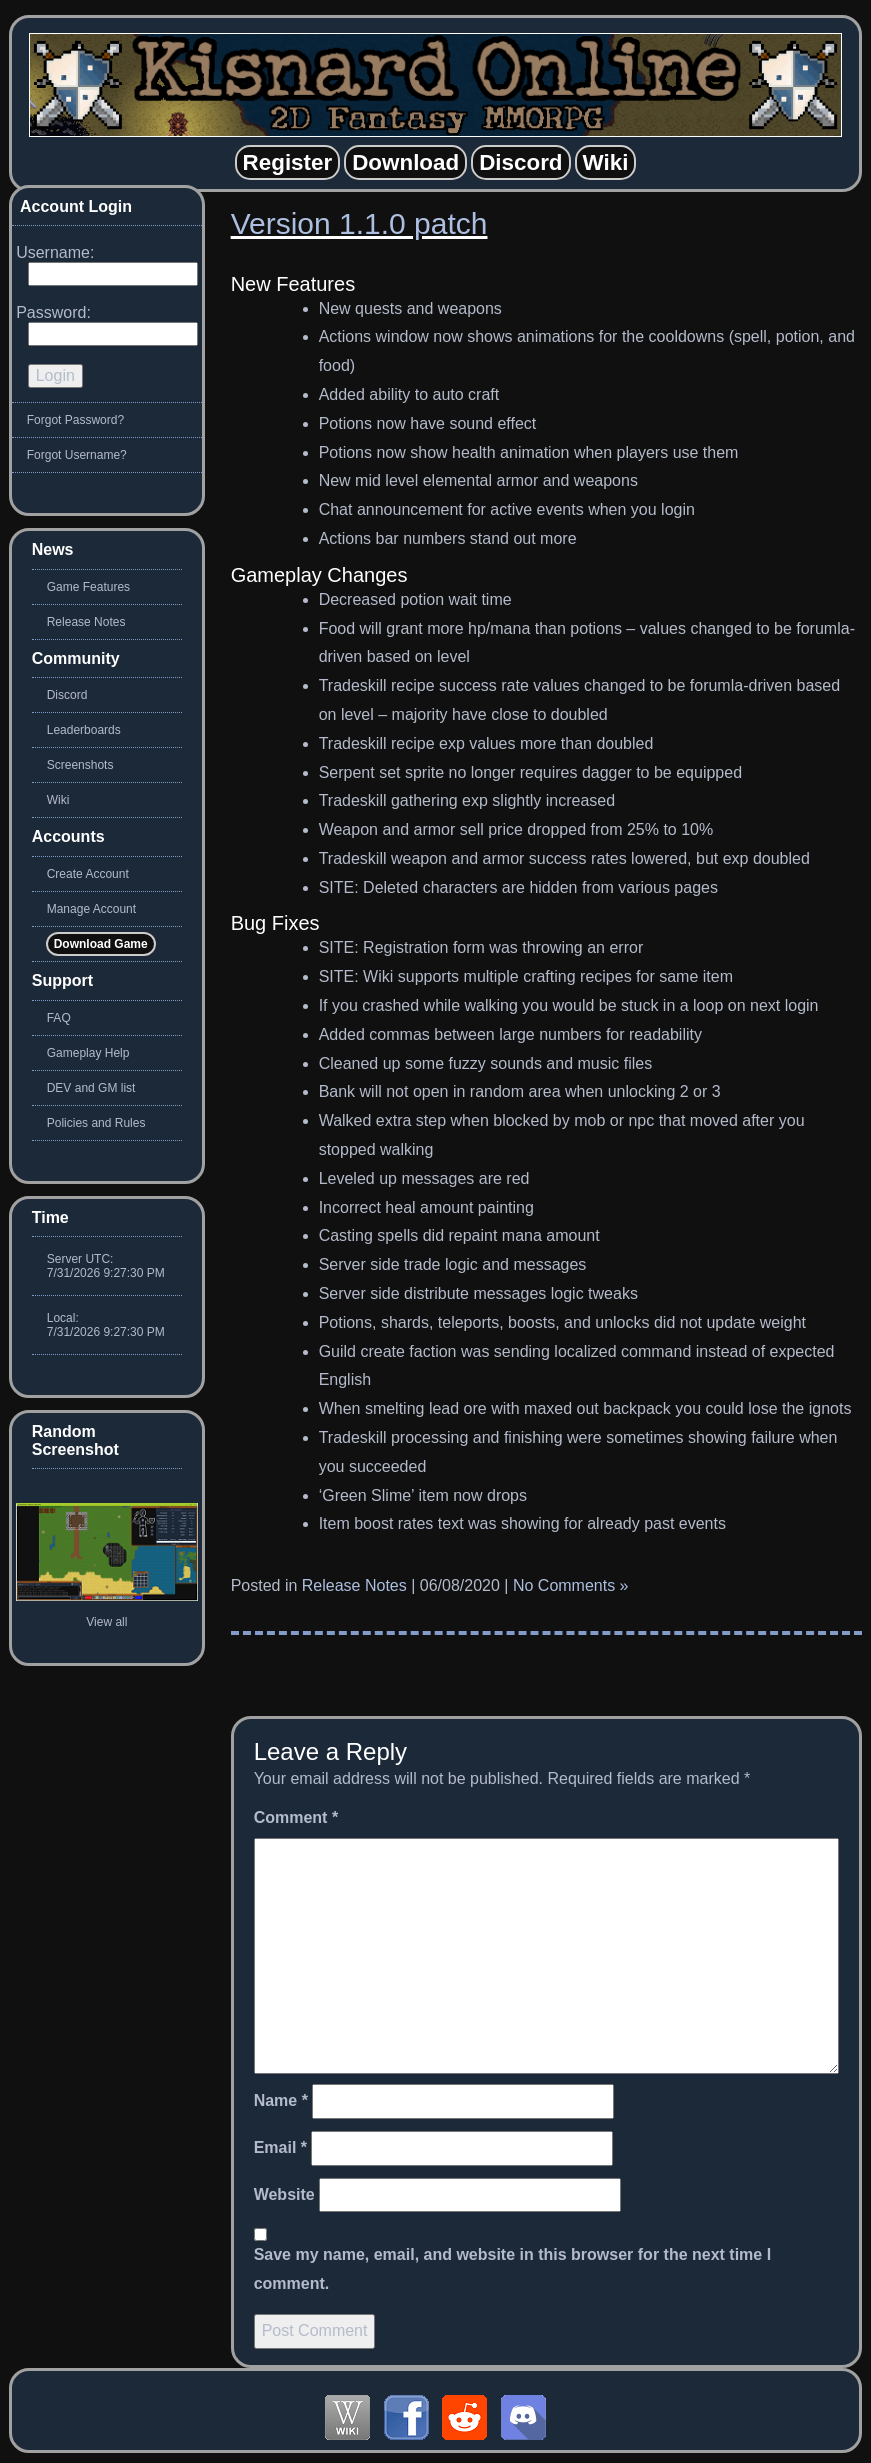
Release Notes (354, 1585)
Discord (67, 695)
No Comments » (571, 1585)
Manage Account (91, 909)
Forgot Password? (75, 420)
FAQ (59, 1018)
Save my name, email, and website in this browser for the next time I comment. (513, 2269)
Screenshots (80, 765)
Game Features (88, 587)
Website (284, 2194)
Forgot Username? (77, 455)
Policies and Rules (96, 1123)
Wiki (58, 800)
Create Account (88, 874)
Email (280, 2147)
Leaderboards (84, 730)
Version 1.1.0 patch (359, 223)
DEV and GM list (91, 1088)
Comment (296, 1817)
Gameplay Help (88, 1053)
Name (281, 2100)
